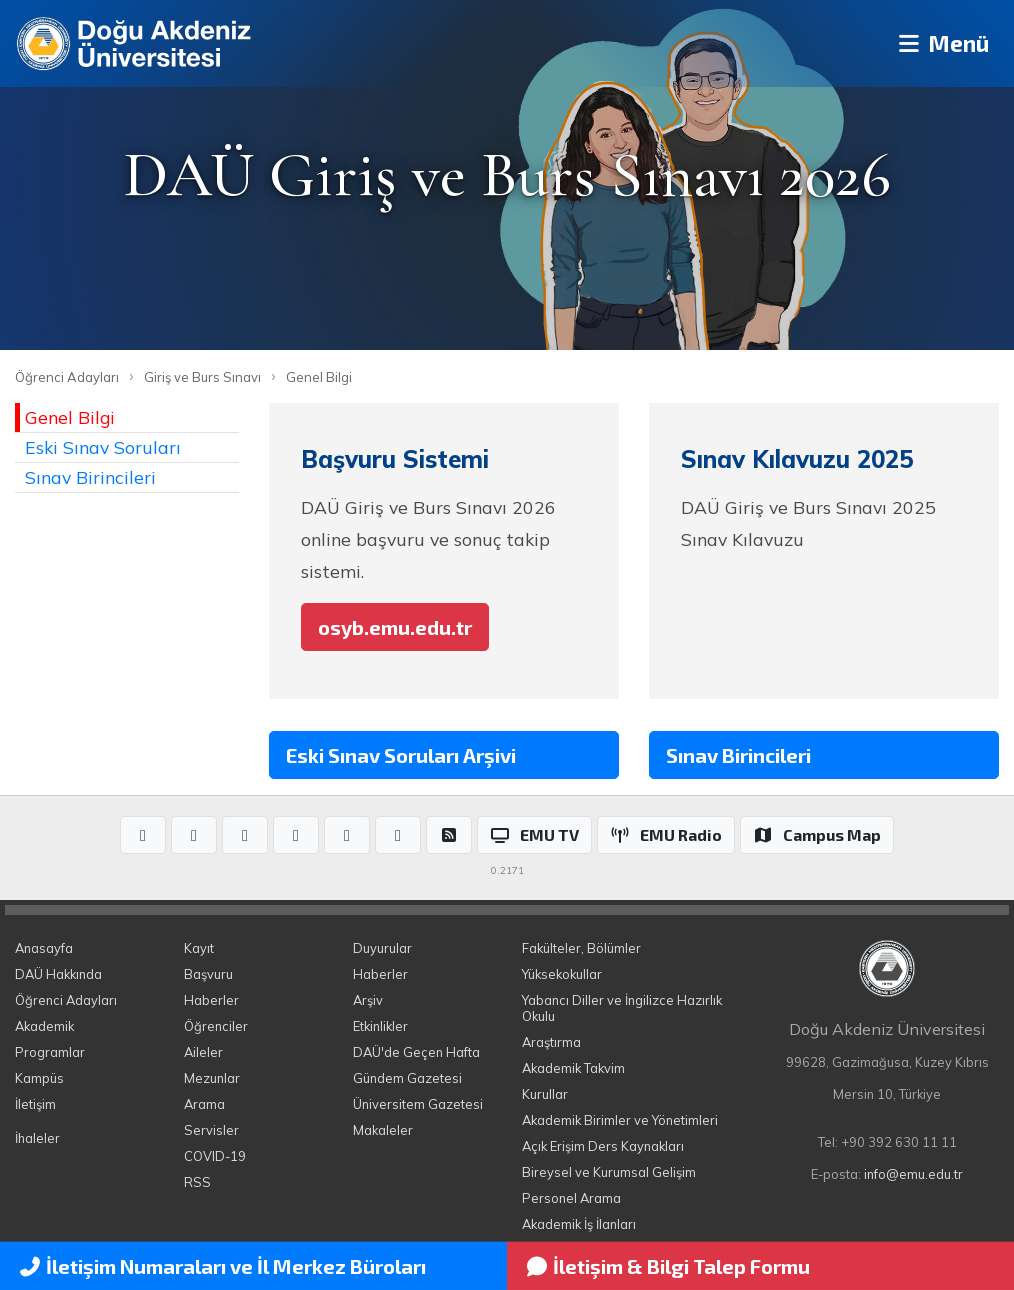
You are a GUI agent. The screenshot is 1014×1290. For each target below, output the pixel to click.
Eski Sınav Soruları (103, 447)
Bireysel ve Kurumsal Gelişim (609, 1172)
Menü (939, 43)
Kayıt (199, 948)
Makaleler (383, 1130)
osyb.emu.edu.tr (395, 627)
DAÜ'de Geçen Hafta (416, 1052)
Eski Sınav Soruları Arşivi (401, 755)
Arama (204, 1104)
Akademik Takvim (573, 1068)
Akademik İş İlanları (579, 1224)
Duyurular (382, 948)
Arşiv (368, 1000)
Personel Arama (571, 1198)
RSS (197, 1182)
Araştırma (551, 1042)
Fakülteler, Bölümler (581, 948)
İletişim (35, 1104)
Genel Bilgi (319, 377)
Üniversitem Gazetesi (418, 1104)
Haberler (211, 1000)
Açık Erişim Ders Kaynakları (603, 1146)
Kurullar (545, 1094)
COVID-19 (215, 1156)
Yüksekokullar (562, 974)
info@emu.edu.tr (913, 1174)
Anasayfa (44, 948)
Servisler (211, 1130)
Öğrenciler (216, 1026)
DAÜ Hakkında (58, 974)
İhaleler (37, 1138)
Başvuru (208, 974)
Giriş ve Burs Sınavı (202, 377)
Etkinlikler (380, 1026)
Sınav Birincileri (90, 477)
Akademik (44, 1026)
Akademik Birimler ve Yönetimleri (620, 1120)
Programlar (50, 1052)
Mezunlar (212, 1078)
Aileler (203, 1052)
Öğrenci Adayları (67, 377)
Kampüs (39, 1078)
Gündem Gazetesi (407, 1078)
